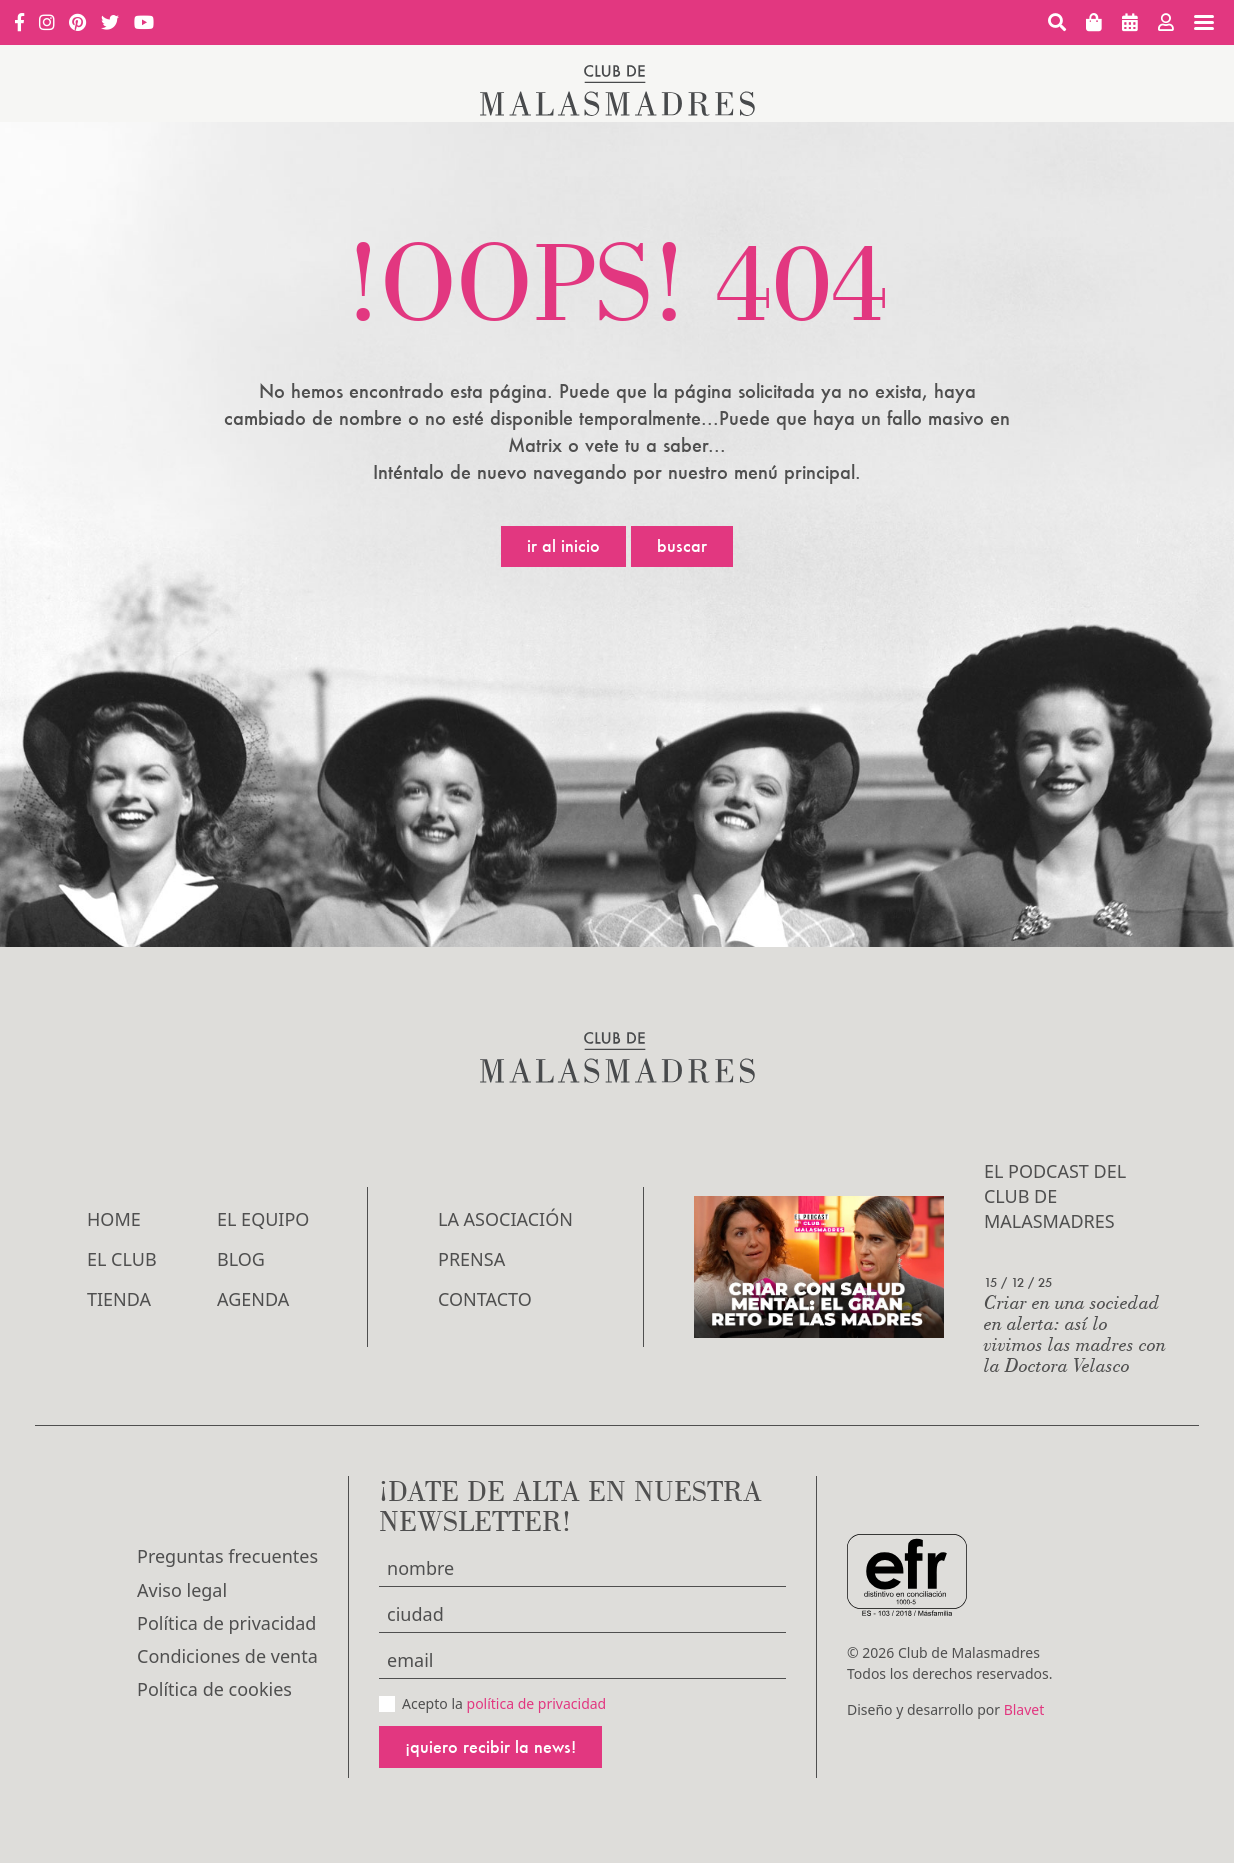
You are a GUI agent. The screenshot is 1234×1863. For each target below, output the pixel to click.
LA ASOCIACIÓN (505, 1219)
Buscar (682, 545)
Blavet (1024, 1709)
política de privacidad (537, 1703)
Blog (241, 1259)
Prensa (471, 1259)
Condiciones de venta (227, 1656)
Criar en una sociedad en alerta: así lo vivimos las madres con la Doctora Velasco (1075, 1333)
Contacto (485, 1299)
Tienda (119, 1299)
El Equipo (263, 1219)
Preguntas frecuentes (227, 1556)
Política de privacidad (226, 1623)
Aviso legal (182, 1590)
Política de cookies (214, 1689)
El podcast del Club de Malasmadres (1055, 1196)
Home (114, 1219)
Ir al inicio (563, 545)
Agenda (253, 1299)
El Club (122, 1259)
